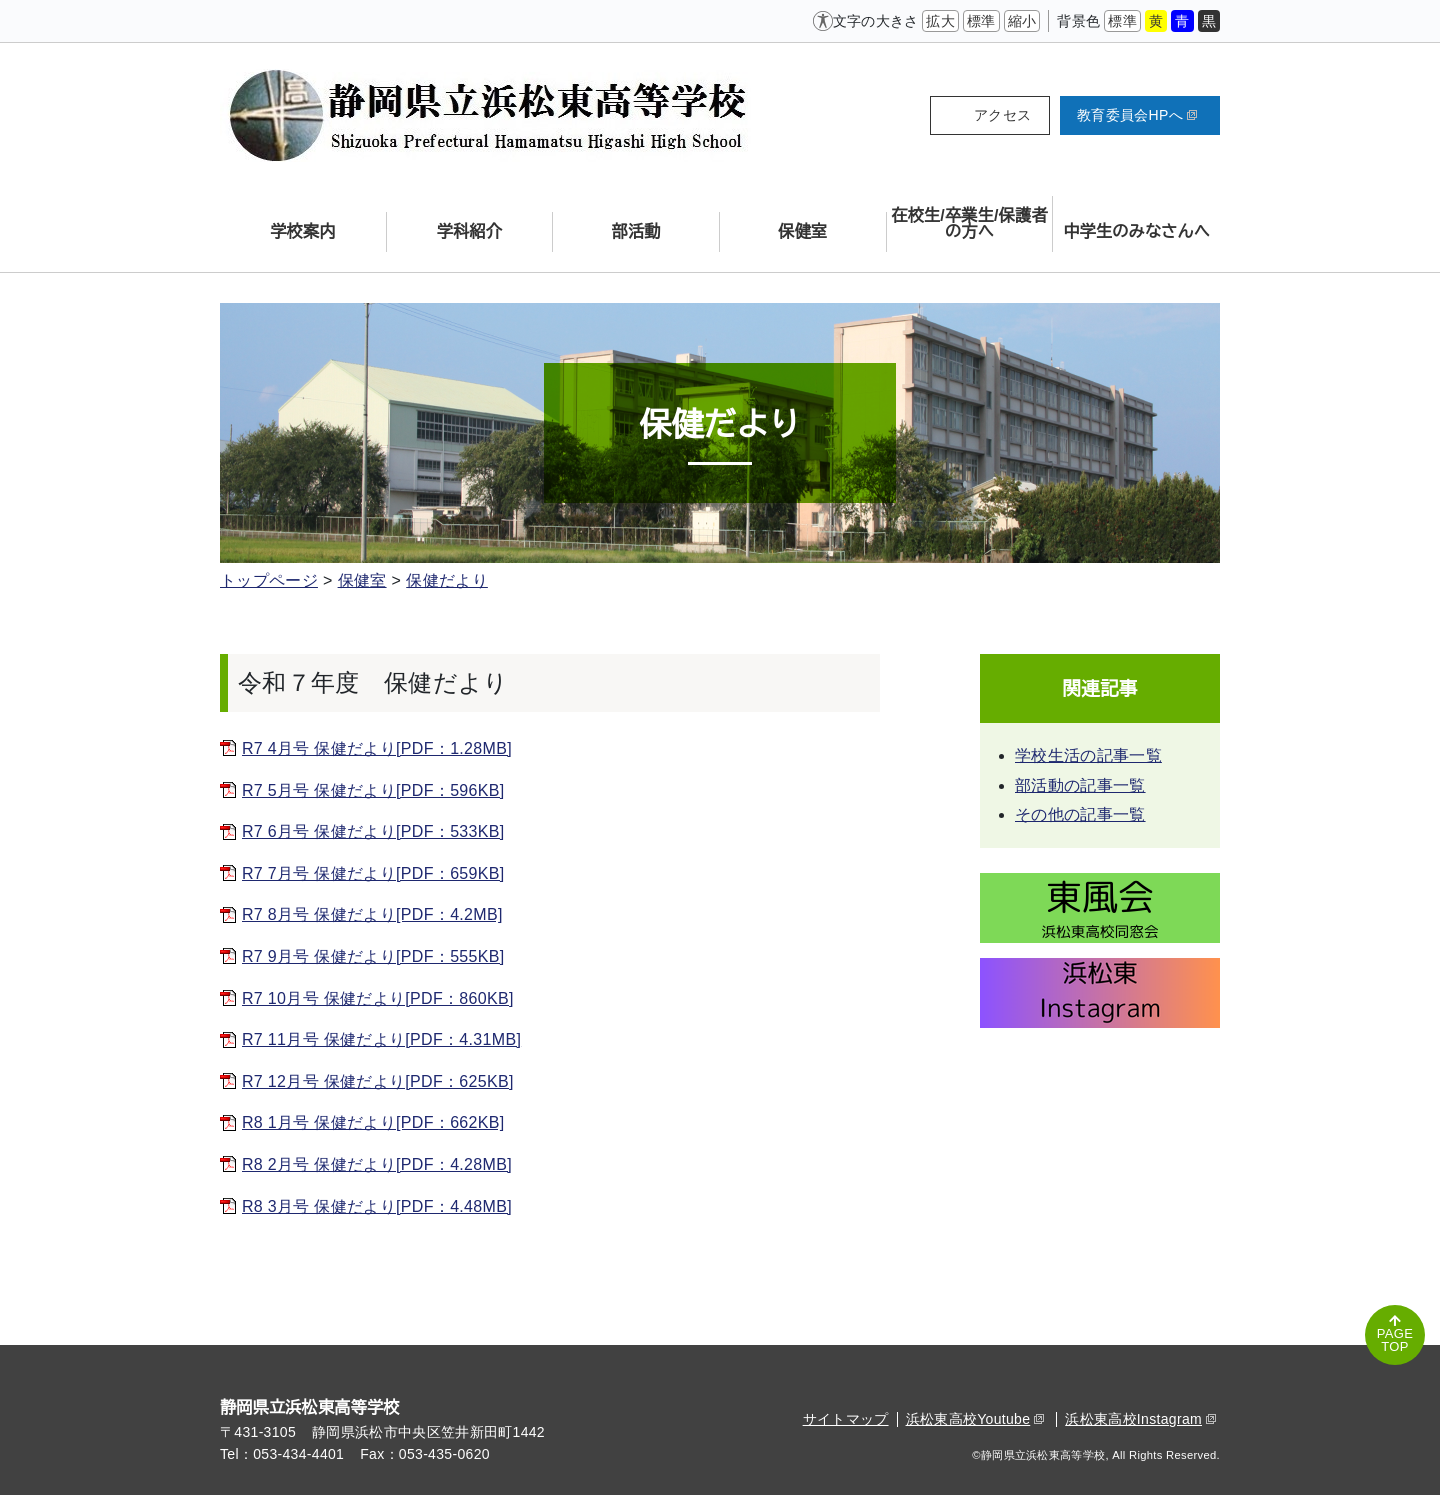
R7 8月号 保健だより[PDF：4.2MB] (372, 914)
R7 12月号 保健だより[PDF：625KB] (378, 1081)
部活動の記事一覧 (1080, 785)
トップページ (269, 580)
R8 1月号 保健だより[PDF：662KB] (373, 1122)
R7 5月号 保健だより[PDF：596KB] (373, 790)
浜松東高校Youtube (975, 1419)
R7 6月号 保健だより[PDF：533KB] (373, 831)
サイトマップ (846, 1419)
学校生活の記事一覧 (1088, 755)
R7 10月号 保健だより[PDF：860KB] (378, 998)
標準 (981, 21)
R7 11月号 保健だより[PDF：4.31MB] (381, 1039)
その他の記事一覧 (1080, 814)
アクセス (1002, 115)
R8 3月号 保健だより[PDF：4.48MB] (377, 1206)
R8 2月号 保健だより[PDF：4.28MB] (377, 1164)
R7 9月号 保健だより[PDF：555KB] (373, 956)
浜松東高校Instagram (1140, 1419)
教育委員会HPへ (1137, 115)
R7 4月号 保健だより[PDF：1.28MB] (377, 748)
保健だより (447, 580)
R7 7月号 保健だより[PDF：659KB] (373, 873)
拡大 (940, 21)
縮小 (1022, 21)
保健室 (362, 580)
